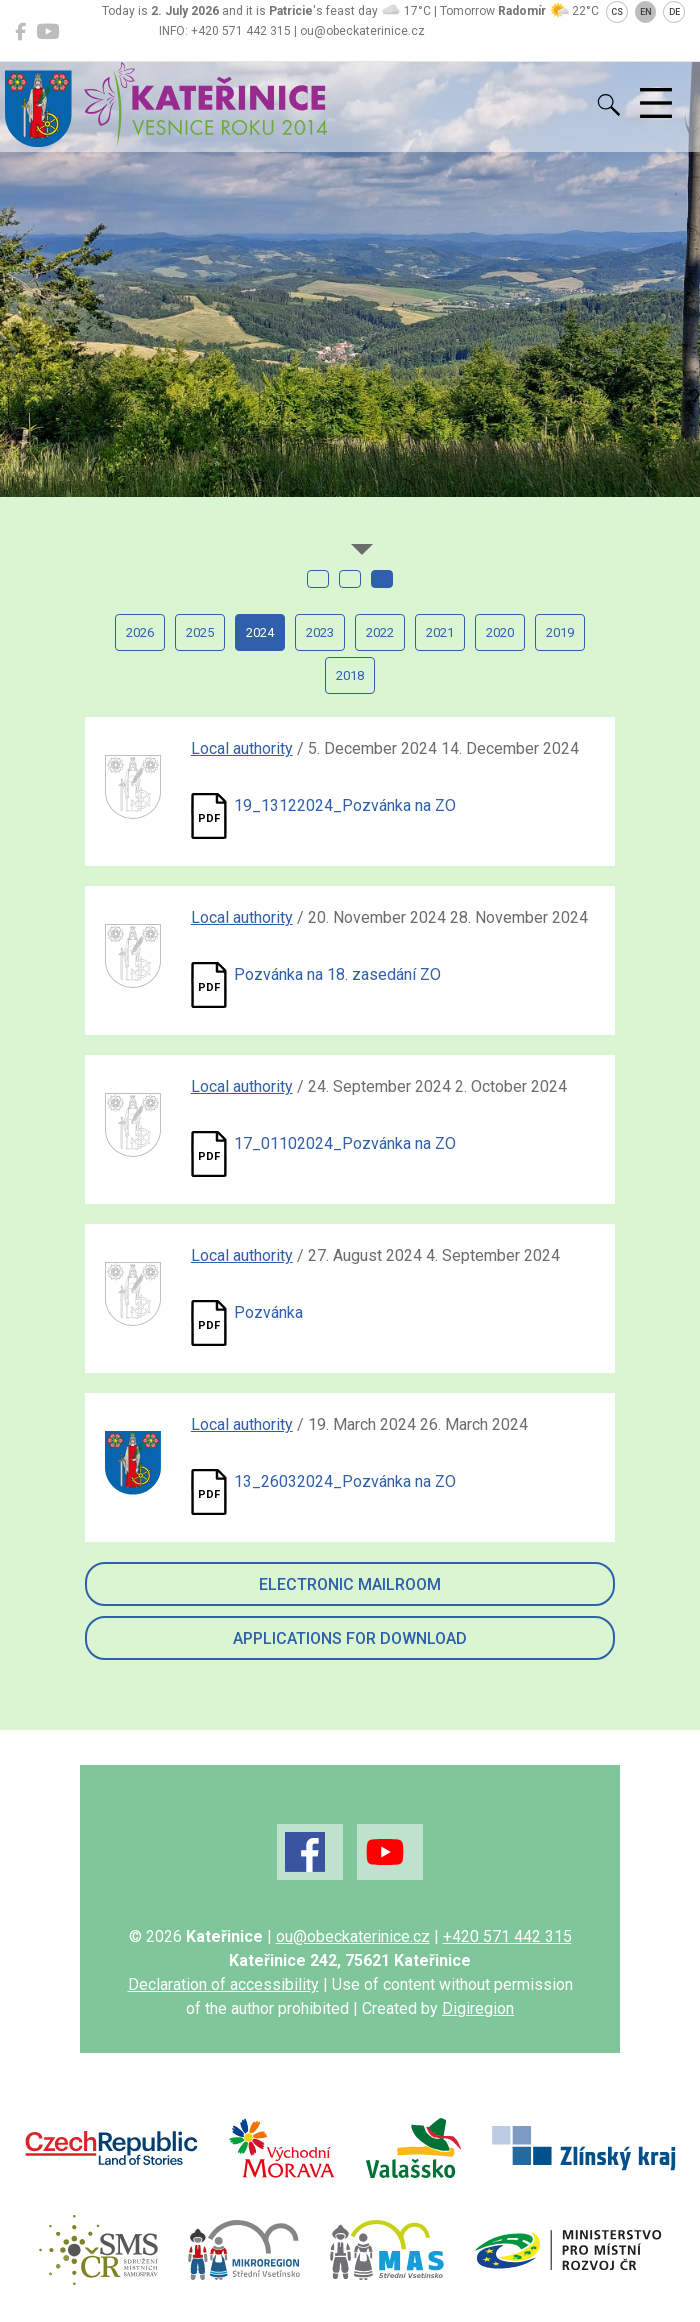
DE (674, 12)
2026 (140, 632)
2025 (200, 632)
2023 (320, 632)
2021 (440, 632)
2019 (560, 632)
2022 (380, 632)
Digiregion (478, 2008)
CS (617, 12)
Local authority (242, 748)
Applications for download (350, 1638)
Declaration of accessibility (223, 1984)
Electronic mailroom (350, 1584)
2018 (350, 675)
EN (646, 12)
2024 (260, 632)
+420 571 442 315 (507, 1936)
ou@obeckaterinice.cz (353, 1936)
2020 (500, 632)
